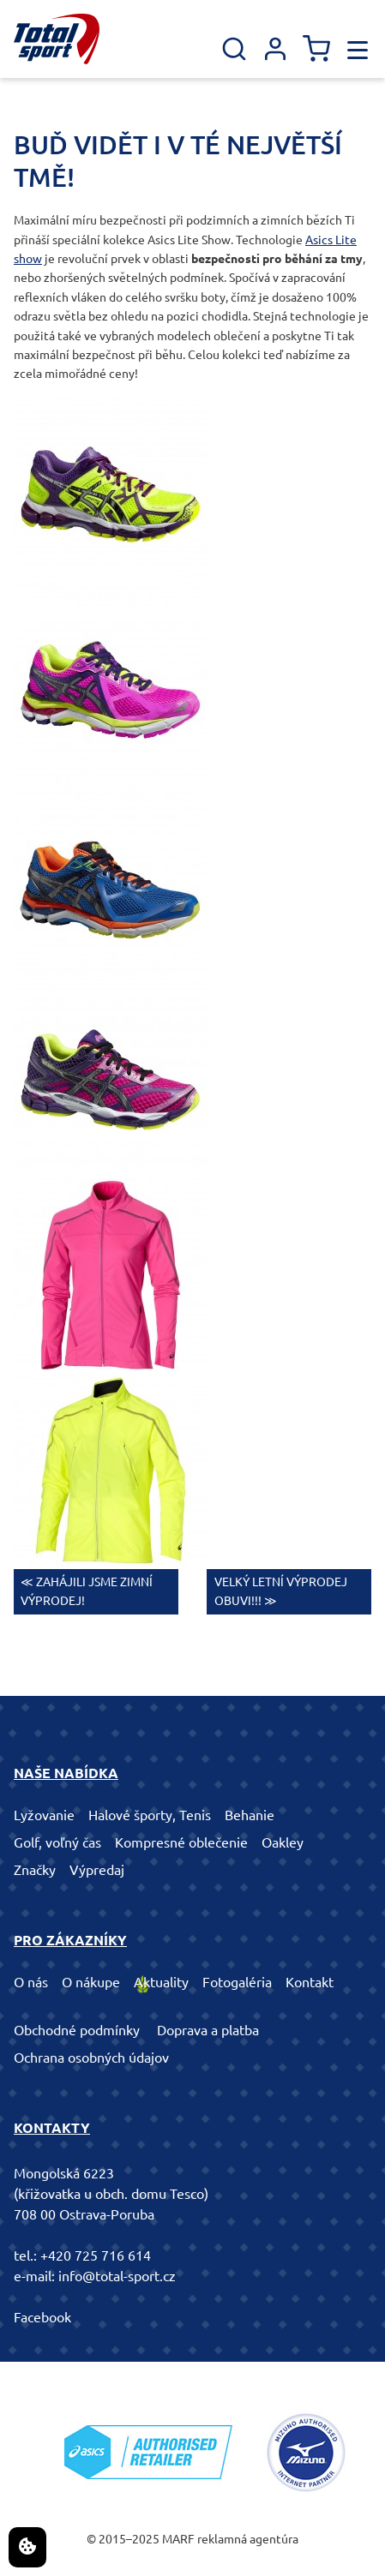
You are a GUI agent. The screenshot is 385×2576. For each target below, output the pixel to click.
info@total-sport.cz (117, 2276)
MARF (178, 2539)
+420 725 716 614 (95, 2255)
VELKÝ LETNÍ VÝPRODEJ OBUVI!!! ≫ (280, 1591)
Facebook (42, 2317)
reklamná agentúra (247, 2539)
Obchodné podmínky (77, 2030)
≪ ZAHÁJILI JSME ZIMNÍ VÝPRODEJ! (87, 1591)
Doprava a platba (208, 2030)
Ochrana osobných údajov (91, 2057)
